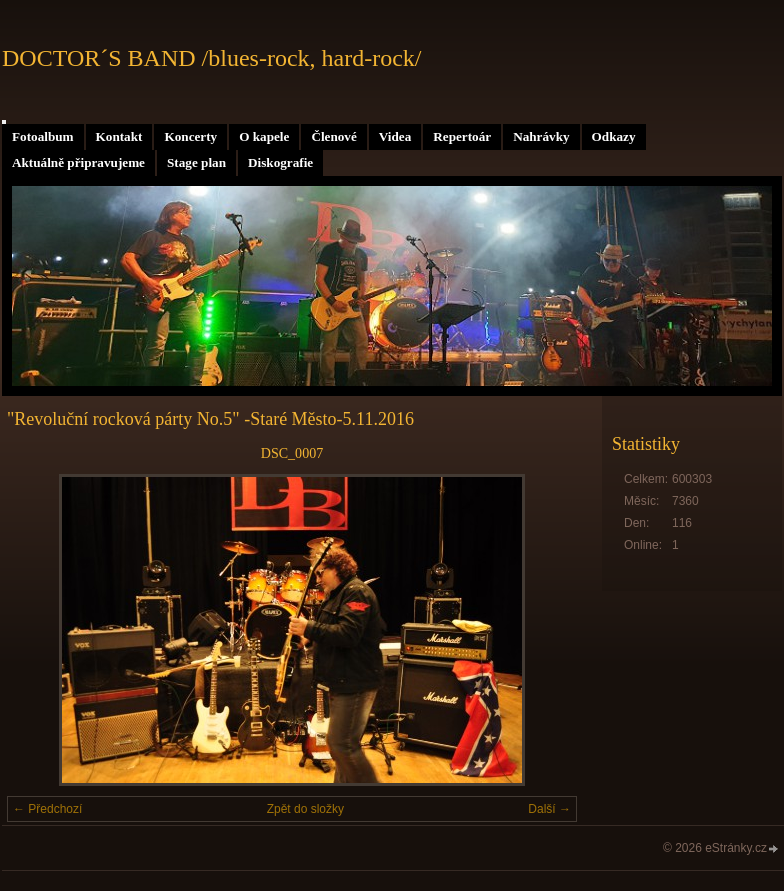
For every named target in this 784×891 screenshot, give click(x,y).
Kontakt (119, 136)
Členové (333, 136)
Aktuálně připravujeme (78, 162)
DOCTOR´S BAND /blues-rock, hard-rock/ (212, 58)
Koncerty (190, 136)
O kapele (264, 136)
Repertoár (462, 136)
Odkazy (614, 136)
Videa (395, 136)
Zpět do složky (305, 809)
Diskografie (280, 162)
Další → (549, 809)
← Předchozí (47, 809)
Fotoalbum (43, 136)
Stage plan (196, 162)
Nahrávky (541, 136)
